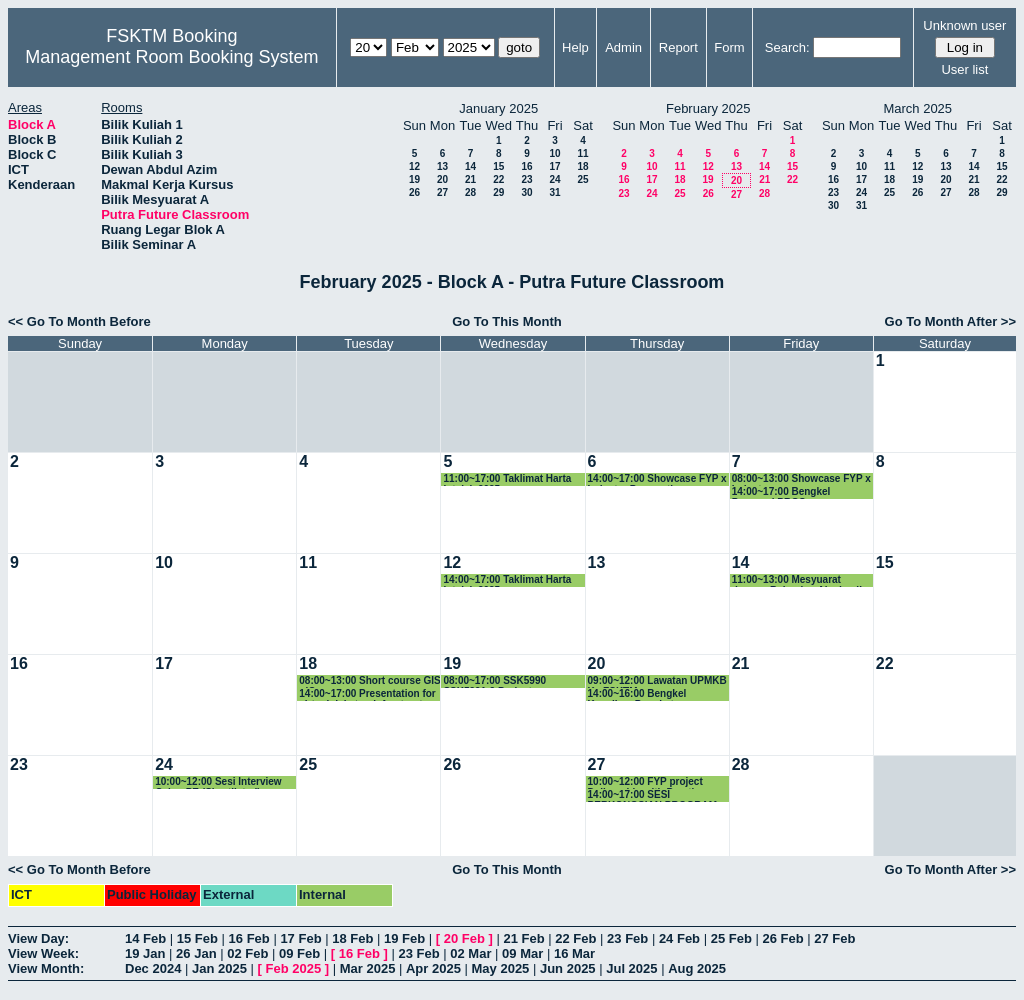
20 (442, 179)
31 (554, 192)
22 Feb (575, 938)
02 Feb (247, 953)
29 (498, 192)
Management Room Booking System (171, 57)
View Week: (43, 953)
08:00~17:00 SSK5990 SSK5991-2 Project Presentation (494, 681)
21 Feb (523, 938)
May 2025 (501, 968)
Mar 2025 (368, 968)
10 (554, 153)
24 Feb (679, 938)
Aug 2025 (697, 968)
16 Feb (249, 938)
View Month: (46, 968)
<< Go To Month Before (79, 321)
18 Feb (352, 938)
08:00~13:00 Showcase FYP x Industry (801, 479)
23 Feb (627, 938)
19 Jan (145, 953)
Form (729, 47)
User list (964, 69)
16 (526, 166)
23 (526, 179)
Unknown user (964, 25)
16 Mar (574, 953)
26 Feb (782, 938)
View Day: (38, 938)
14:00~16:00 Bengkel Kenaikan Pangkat (637, 694)
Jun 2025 (568, 968)
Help (575, 47)
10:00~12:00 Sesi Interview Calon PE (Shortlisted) (218, 782)
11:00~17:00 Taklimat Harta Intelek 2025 (507, 479)
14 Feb (145, 938)
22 (498, 179)
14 (470, 166)
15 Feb (197, 938)
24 (554, 179)
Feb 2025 (294, 968)
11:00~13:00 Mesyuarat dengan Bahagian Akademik (798, 580)
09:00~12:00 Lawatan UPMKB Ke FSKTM (657, 681)
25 (582, 179)
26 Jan (196, 953)
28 (470, 192)
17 (554, 166)
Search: (787, 47)
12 (414, 166)
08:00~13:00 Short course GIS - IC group (369, 681)
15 (498, 166)
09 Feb (299, 953)
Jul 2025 (631, 968)
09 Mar (522, 953)
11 (582, 153)
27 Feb (834, 938)
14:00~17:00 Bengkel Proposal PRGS (781, 492)
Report (678, 47)
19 (414, 179)
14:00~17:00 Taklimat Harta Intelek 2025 (507, 580)
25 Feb (731, 938)
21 (470, 179)
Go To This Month (507, 321)
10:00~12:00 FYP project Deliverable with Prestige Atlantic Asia (647, 782)
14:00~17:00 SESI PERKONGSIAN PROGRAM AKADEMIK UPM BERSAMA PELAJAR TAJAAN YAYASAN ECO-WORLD (657, 795)
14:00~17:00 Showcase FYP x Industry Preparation (657, 479)
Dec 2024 (153, 968)
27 (442, 192)
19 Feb (404, 938)
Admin (623, 47)
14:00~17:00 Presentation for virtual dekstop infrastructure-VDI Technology (370, 694)
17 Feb (300, 938)
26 (414, 192)
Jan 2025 (219, 968)
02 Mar (470, 953)
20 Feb (464, 938)
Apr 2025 (433, 968)
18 (582, 166)
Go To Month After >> (950, 321)
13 (442, 166)
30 (526, 192)
